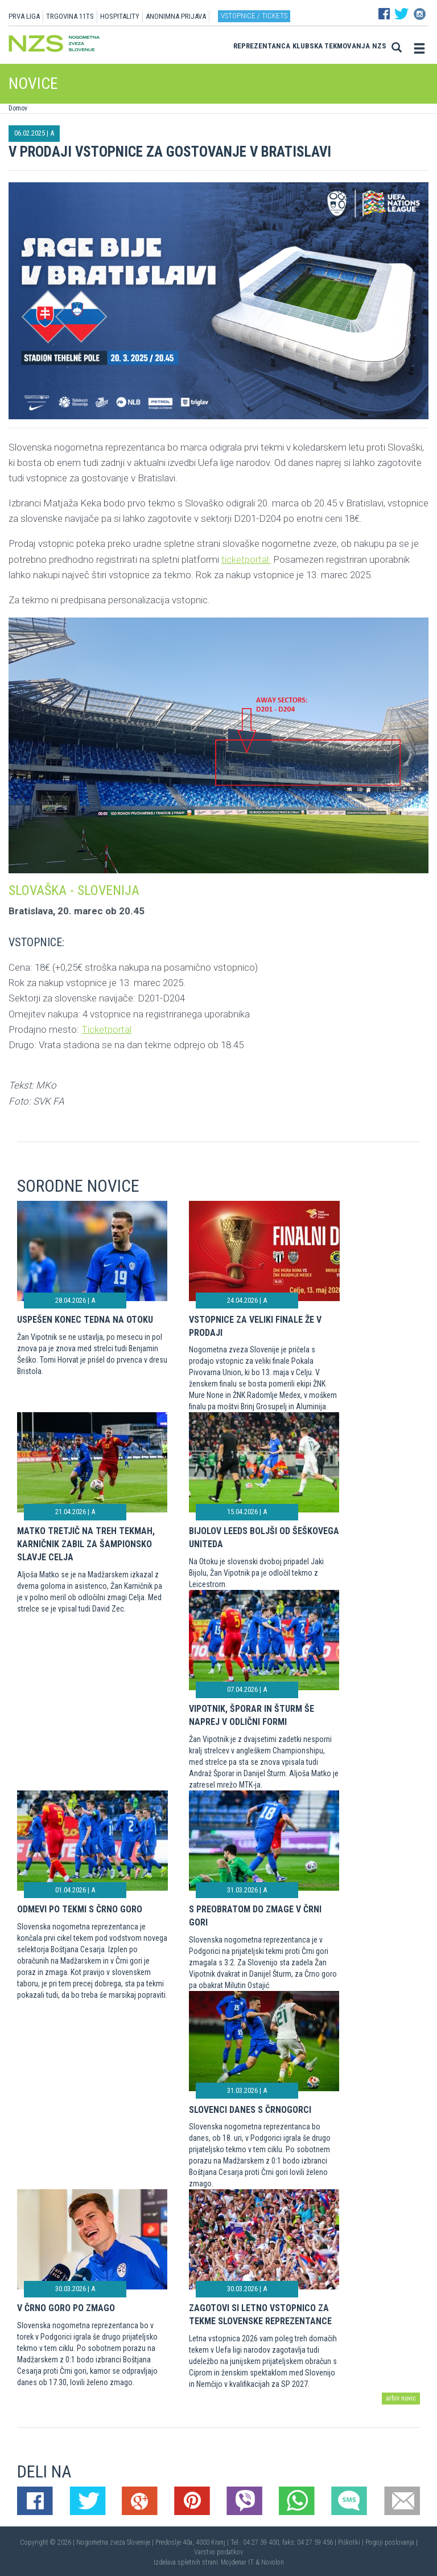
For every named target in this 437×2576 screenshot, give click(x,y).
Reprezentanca (261, 46)
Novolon (272, 2562)
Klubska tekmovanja (331, 46)
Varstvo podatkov (218, 2552)
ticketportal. (246, 559)
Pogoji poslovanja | (391, 2542)
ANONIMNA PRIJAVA (176, 16)
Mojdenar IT (237, 2562)
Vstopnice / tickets (254, 15)
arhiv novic (401, 2398)
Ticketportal (106, 1029)
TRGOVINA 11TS (70, 16)
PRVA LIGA (24, 16)
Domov (18, 108)
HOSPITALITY (119, 16)
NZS (379, 46)
